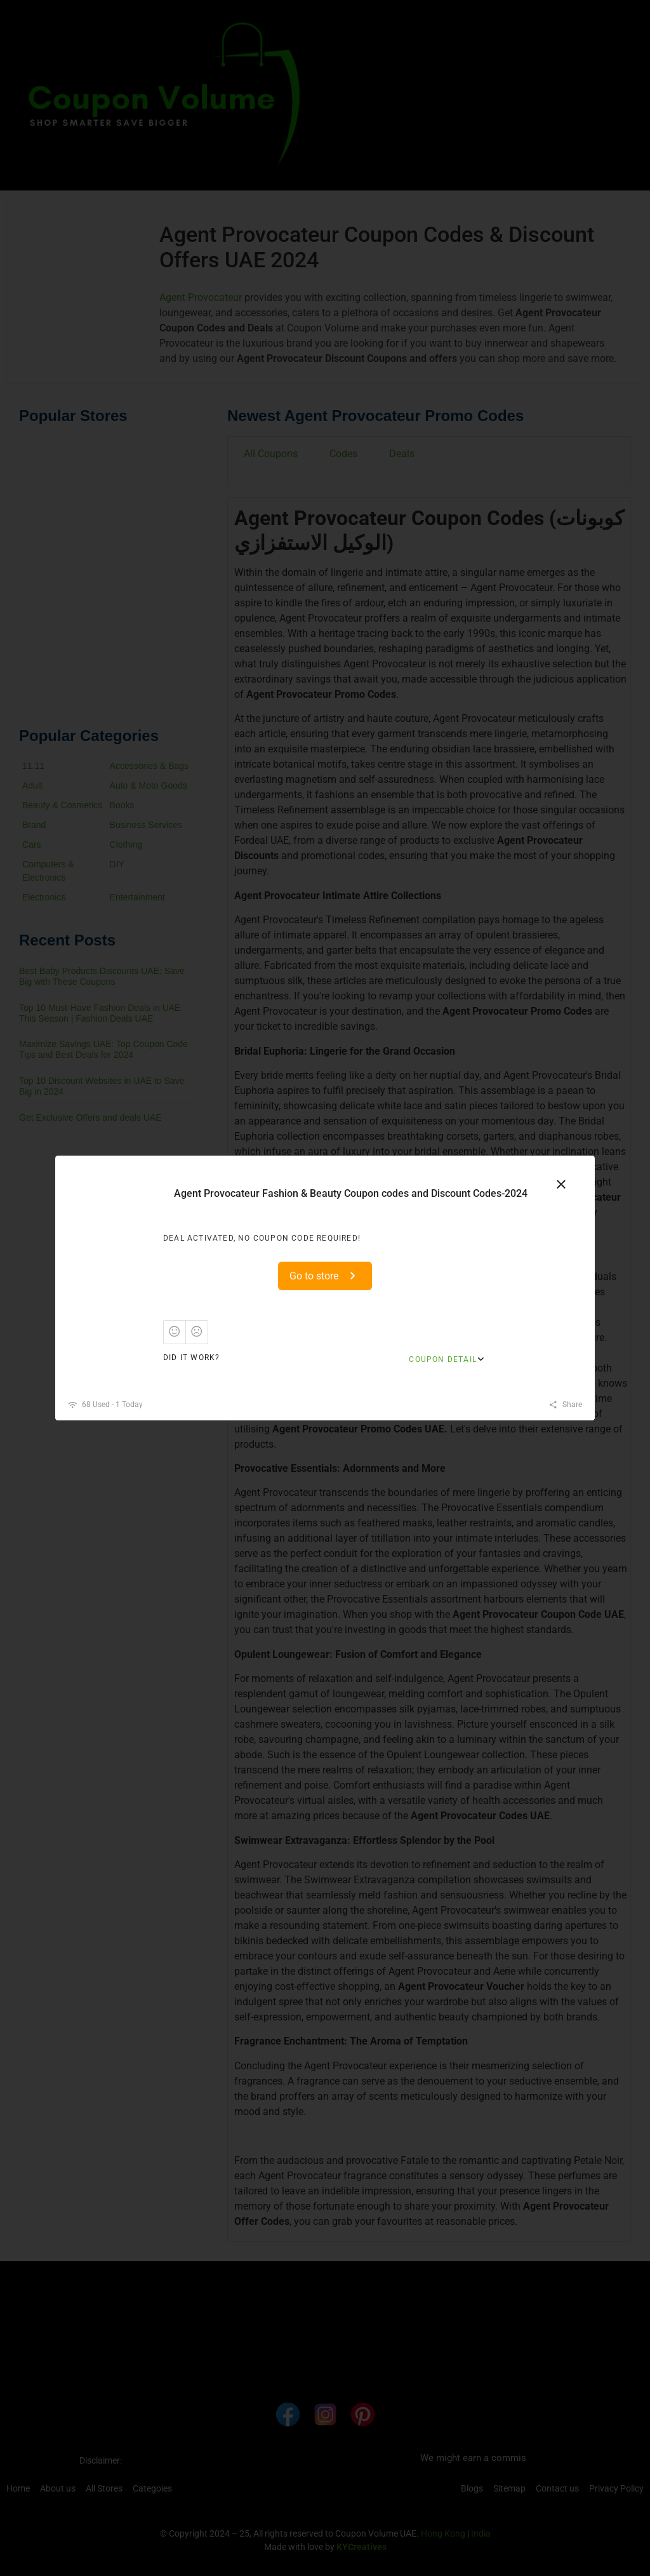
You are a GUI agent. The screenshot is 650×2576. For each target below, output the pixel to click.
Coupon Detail (443, 1359)
